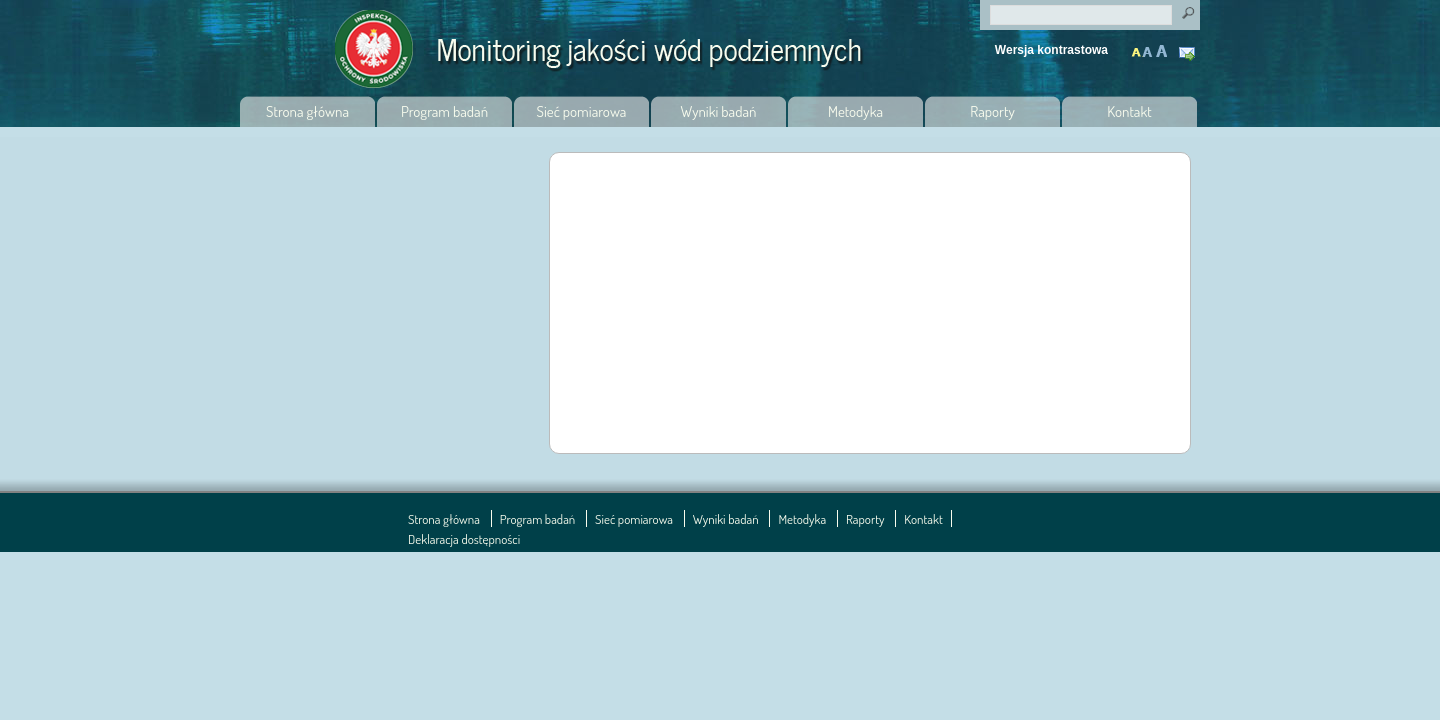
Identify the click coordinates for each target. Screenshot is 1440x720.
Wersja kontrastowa (1051, 50)
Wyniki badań (719, 111)
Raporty (992, 111)
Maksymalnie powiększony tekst (1161, 46)
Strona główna (307, 111)
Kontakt (1189, 55)
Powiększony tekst (1149, 46)
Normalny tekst (1137, 46)
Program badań (444, 111)
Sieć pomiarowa (582, 111)
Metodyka (855, 111)
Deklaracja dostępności (464, 539)
